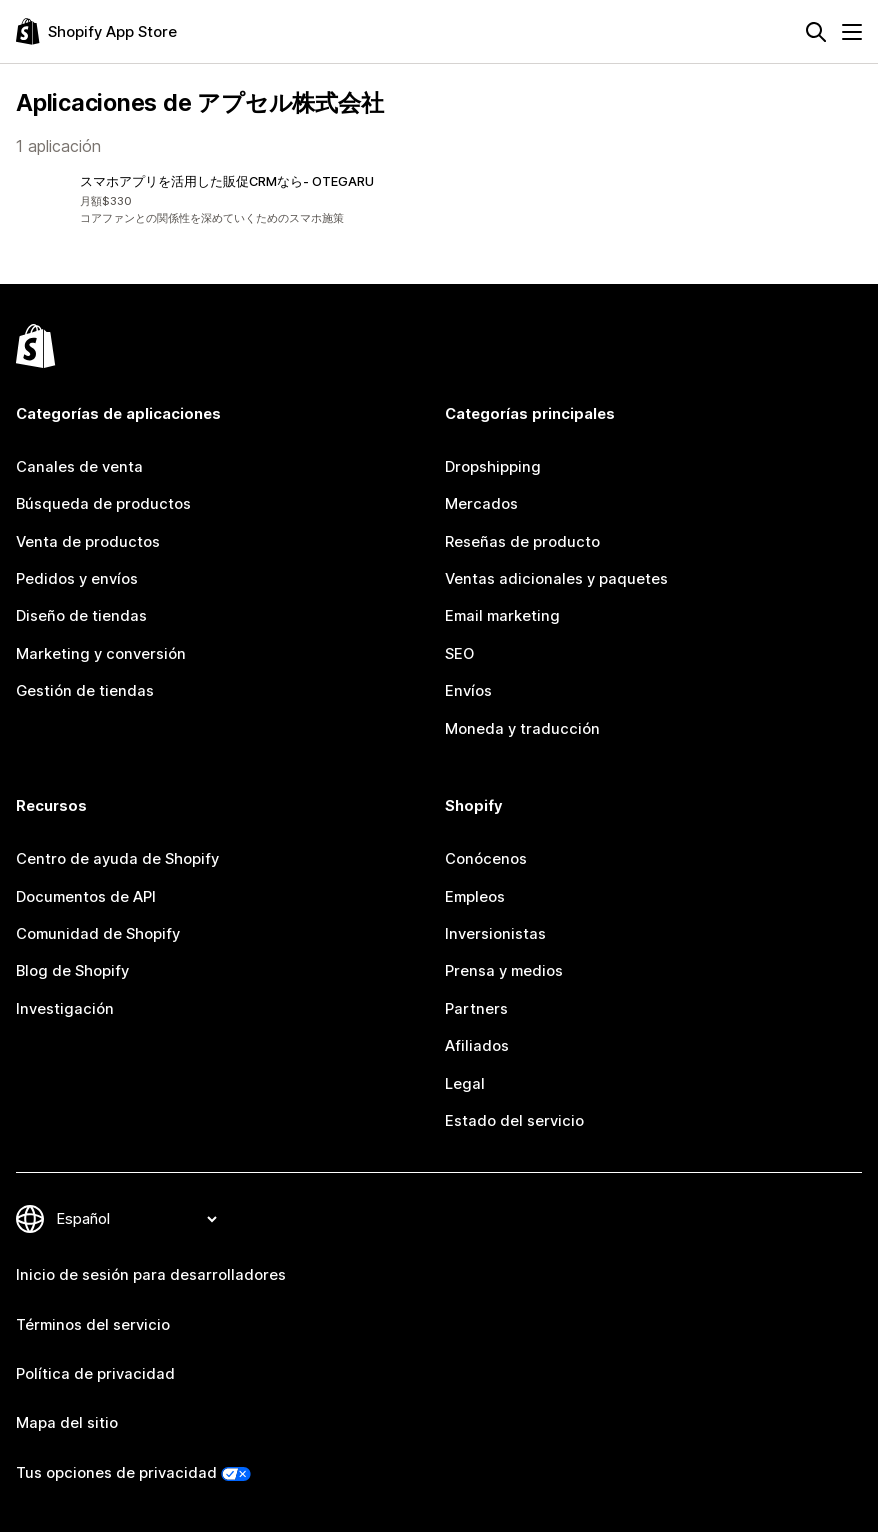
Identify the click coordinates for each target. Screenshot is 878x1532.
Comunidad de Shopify (98, 934)
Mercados (481, 504)
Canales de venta (79, 467)
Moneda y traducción (522, 729)
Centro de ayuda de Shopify (117, 859)
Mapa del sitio (67, 1423)
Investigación (65, 1009)
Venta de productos (88, 542)
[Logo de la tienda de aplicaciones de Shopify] (96, 31)
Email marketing (502, 616)
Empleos (475, 897)
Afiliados (477, 1046)
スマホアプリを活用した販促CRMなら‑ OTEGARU (227, 181)
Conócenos (486, 859)
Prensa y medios (504, 971)
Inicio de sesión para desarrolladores (151, 1275)
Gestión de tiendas (85, 691)
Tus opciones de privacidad (116, 1473)
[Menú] (852, 32)
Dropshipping (493, 467)
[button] (223, 200)
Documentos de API (86, 897)
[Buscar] (816, 32)
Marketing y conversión (101, 654)
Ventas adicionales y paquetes (556, 579)
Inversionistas (495, 934)
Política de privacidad (95, 1374)
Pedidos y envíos (77, 579)
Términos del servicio (93, 1325)
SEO (459, 654)
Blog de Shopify (72, 971)
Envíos (468, 691)
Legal (465, 1084)
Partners (476, 1009)
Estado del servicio (514, 1121)
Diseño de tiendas (81, 616)
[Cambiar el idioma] (136, 1219)
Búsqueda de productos (103, 504)
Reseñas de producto (522, 542)
